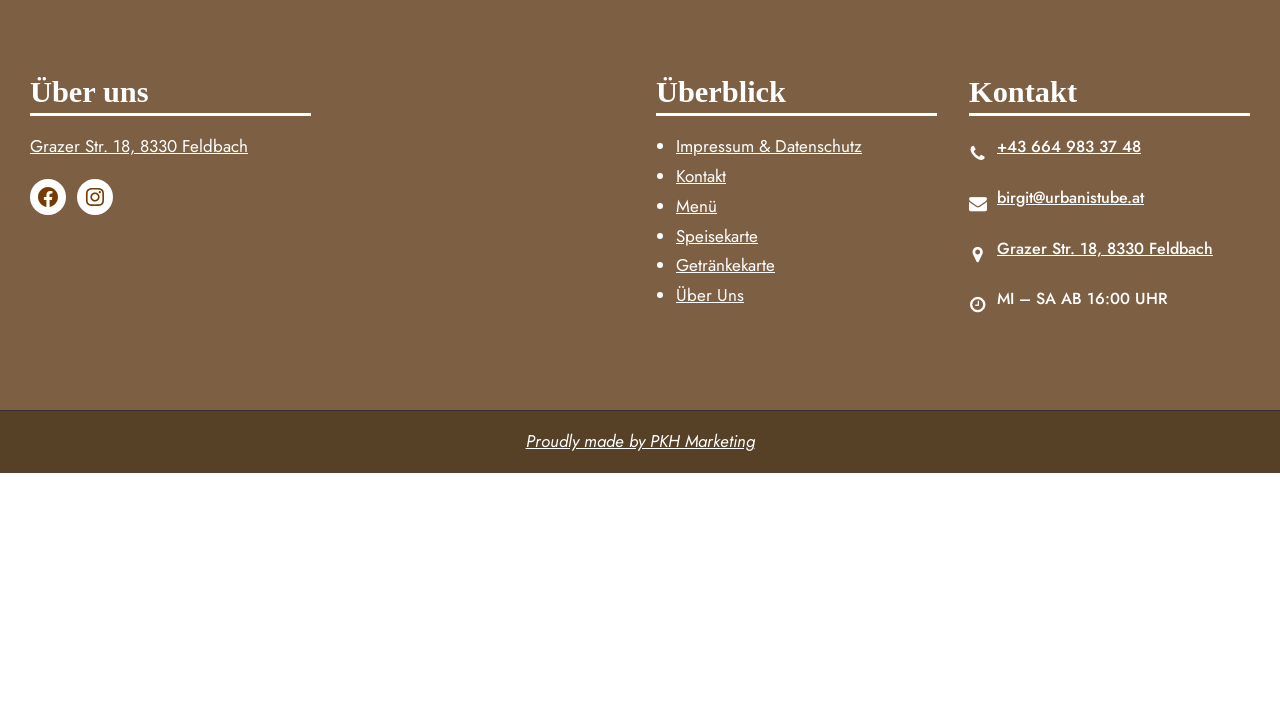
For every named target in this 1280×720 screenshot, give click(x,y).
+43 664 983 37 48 (1069, 146)
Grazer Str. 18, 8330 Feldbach (139, 146)
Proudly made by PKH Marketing (640, 441)
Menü (696, 206)
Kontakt (701, 176)
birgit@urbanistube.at (1070, 197)
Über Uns (710, 295)
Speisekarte (717, 236)
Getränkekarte (725, 265)
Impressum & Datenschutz (769, 146)
